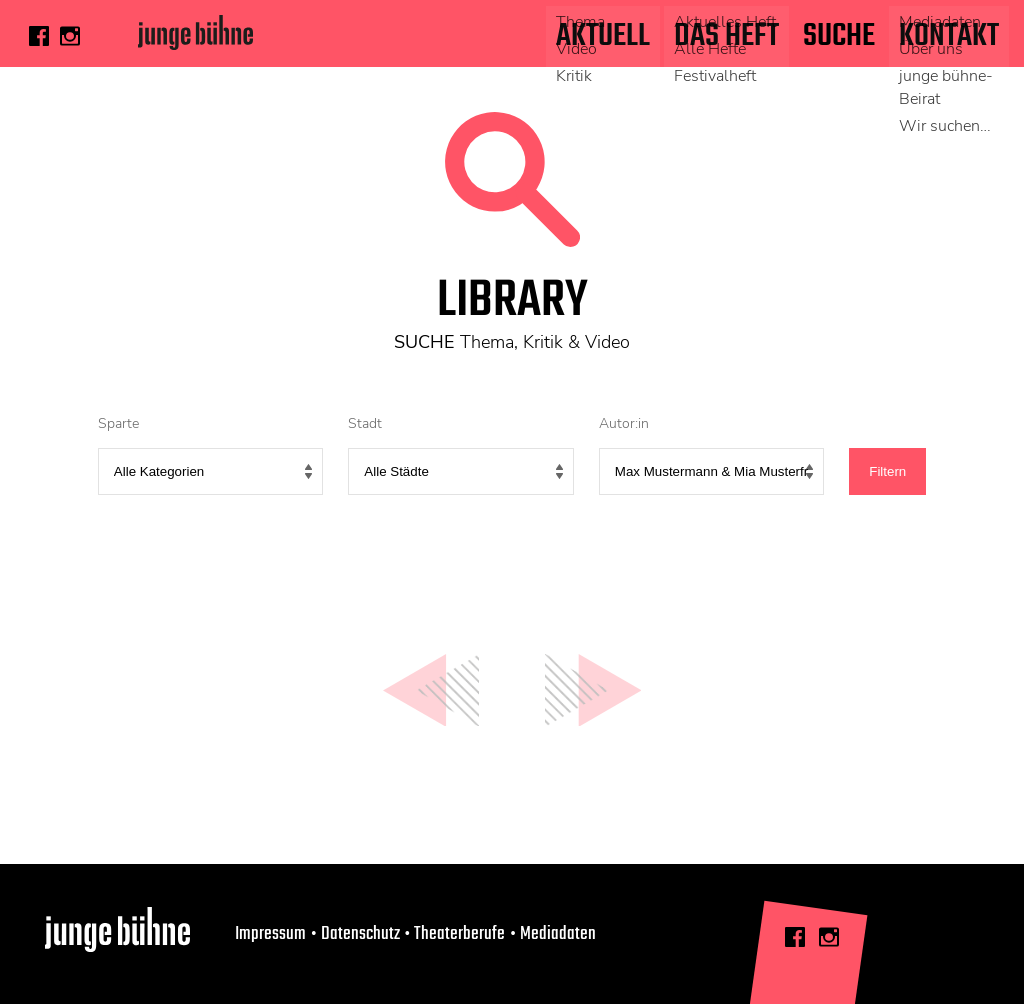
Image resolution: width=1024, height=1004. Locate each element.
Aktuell (603, 36)
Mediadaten (558, 934)
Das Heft (726, 36)
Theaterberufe (459, 934)
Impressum (270, 934)
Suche (839, 36)
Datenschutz (360, 934)
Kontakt (949, 36)
